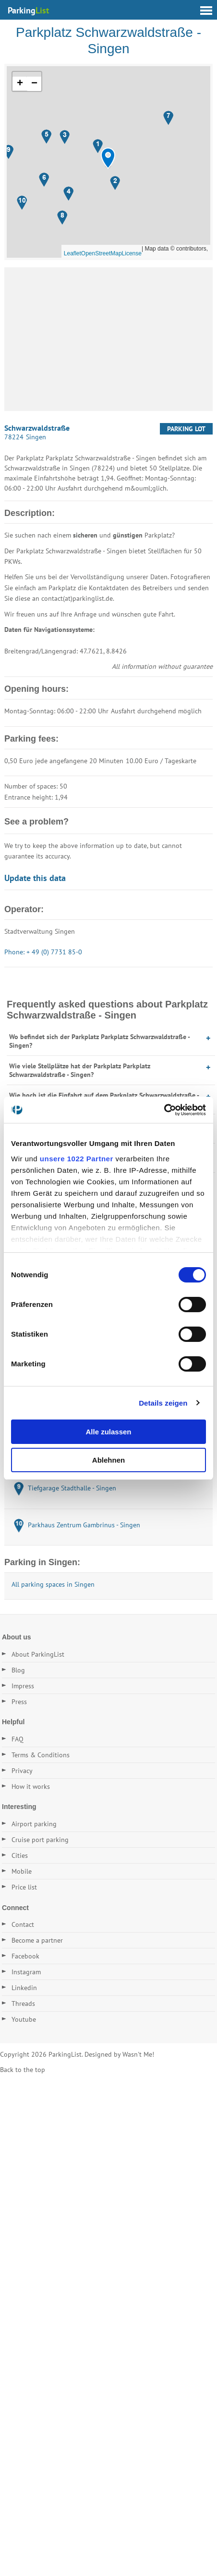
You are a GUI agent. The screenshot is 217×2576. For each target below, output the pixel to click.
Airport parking (34, 1824)
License (132, 253)
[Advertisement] (108, 339)
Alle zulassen (108, 1432)
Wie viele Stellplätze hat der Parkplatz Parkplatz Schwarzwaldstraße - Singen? (79, 1070)
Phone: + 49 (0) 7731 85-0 (43, 952)
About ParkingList (38, 1654)
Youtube (24, 2019)
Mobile (22, 1871)
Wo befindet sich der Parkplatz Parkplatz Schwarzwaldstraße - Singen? (99, 1041)
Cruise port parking (40, 1839)
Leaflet (72, 253)
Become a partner (37, 1940)
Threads (23, 2003)
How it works (31, 1786)
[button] (108, 158)
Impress (23, 1686)
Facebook (25, 1956)
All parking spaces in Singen (53, 1584)
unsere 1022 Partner (76, 1159)
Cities (20, 1855)
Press (19, 1701)
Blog (18, 1670)
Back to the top (22, 2069)
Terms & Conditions (41, 1755)
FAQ (18, 1739)
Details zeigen (163, 1403)
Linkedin (24, 1987)
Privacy (22, 1770)
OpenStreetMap (101, 253)
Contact (23, 1924)
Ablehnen (108, 1460)
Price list (24, 1887)
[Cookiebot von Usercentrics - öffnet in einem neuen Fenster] (164, 1110)
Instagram (26, 1972)
